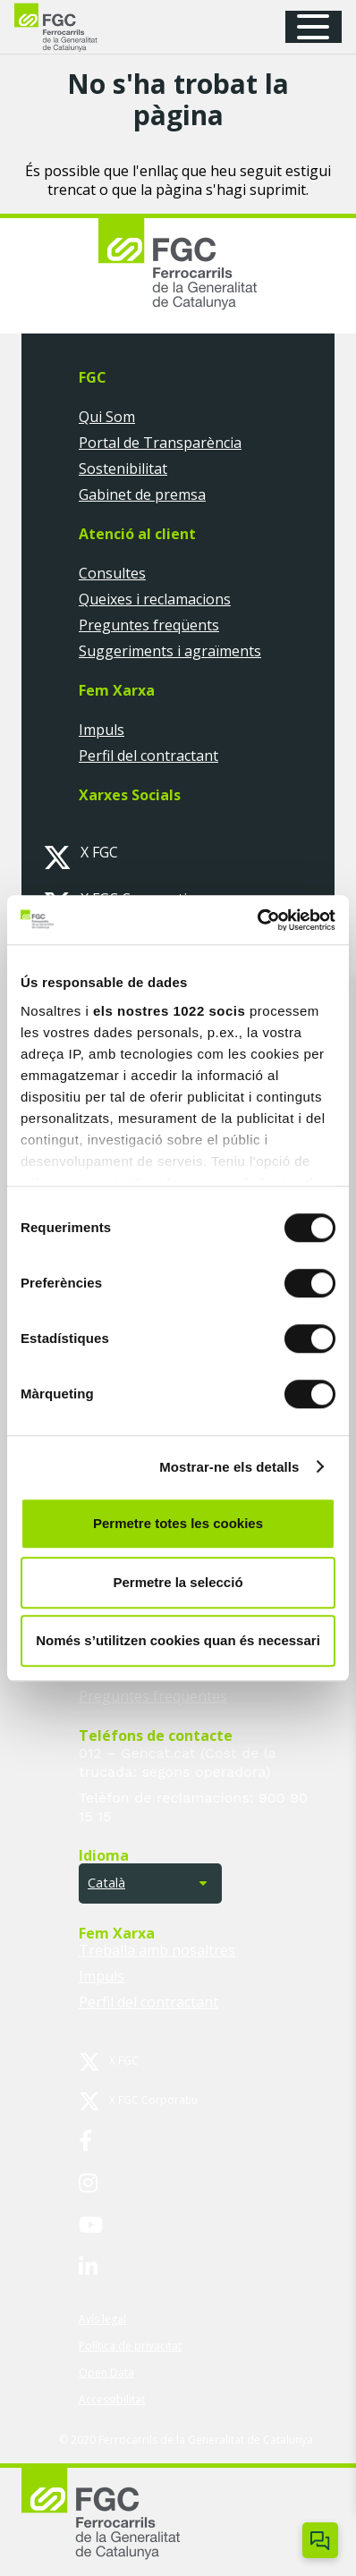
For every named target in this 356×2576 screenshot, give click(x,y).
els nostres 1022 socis (169, 1010)
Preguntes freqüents (149, 625)
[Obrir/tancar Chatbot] (320, 2540)
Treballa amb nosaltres (157, 1950)
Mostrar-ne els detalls (229, 1466)
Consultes (112, 573)
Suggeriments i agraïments (170, 651)
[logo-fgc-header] (72, 27)
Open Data (106, 2372)
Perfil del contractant (148, 755)
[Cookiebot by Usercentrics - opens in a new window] (257, 920)
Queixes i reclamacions (155, 599)
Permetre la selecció (177, 1582)
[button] (319, 27)
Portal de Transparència (160, 442)
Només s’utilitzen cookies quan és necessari (178, 1640)
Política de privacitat (130, 2345)
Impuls (101, 729)
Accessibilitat (112, 2399)
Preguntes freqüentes (153, 1696)
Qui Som (107, 417)
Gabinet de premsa (142, 494)
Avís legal (102, 2319)
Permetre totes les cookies (178, 1523)
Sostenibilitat (123, 468)
